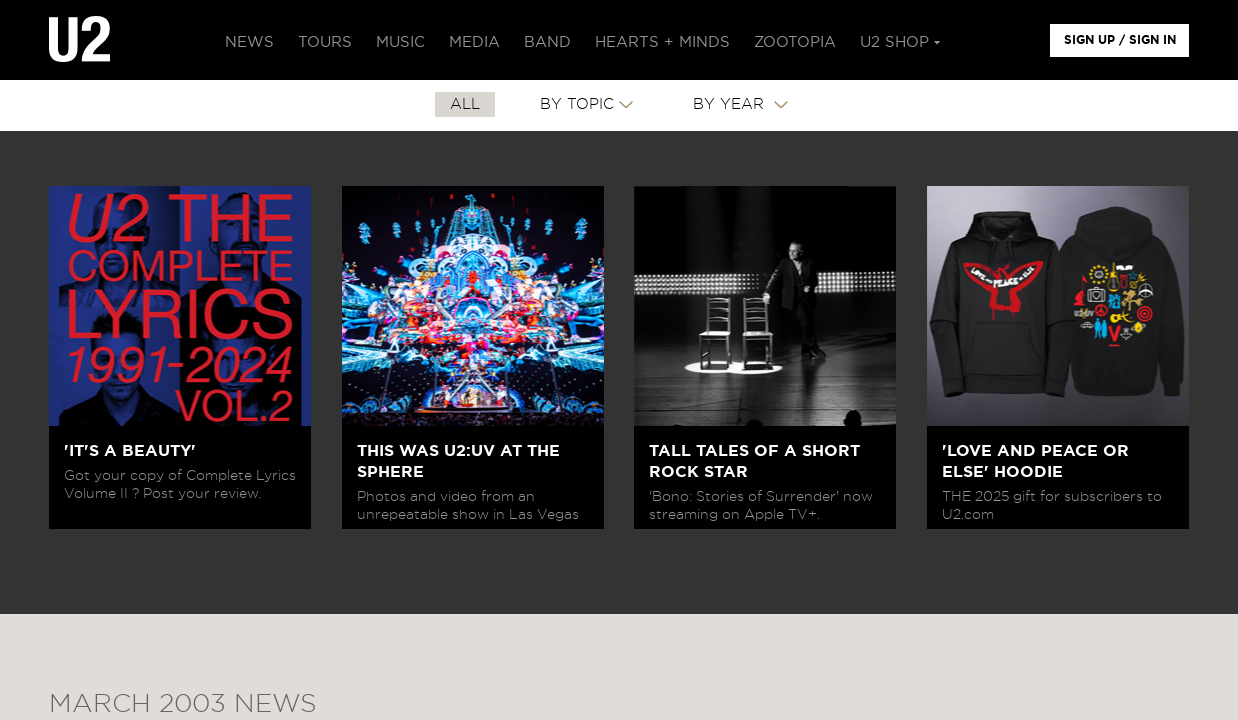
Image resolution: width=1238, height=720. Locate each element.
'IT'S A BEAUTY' (130, 451)
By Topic (577, 104)
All (465, 104)
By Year (731, 104)
